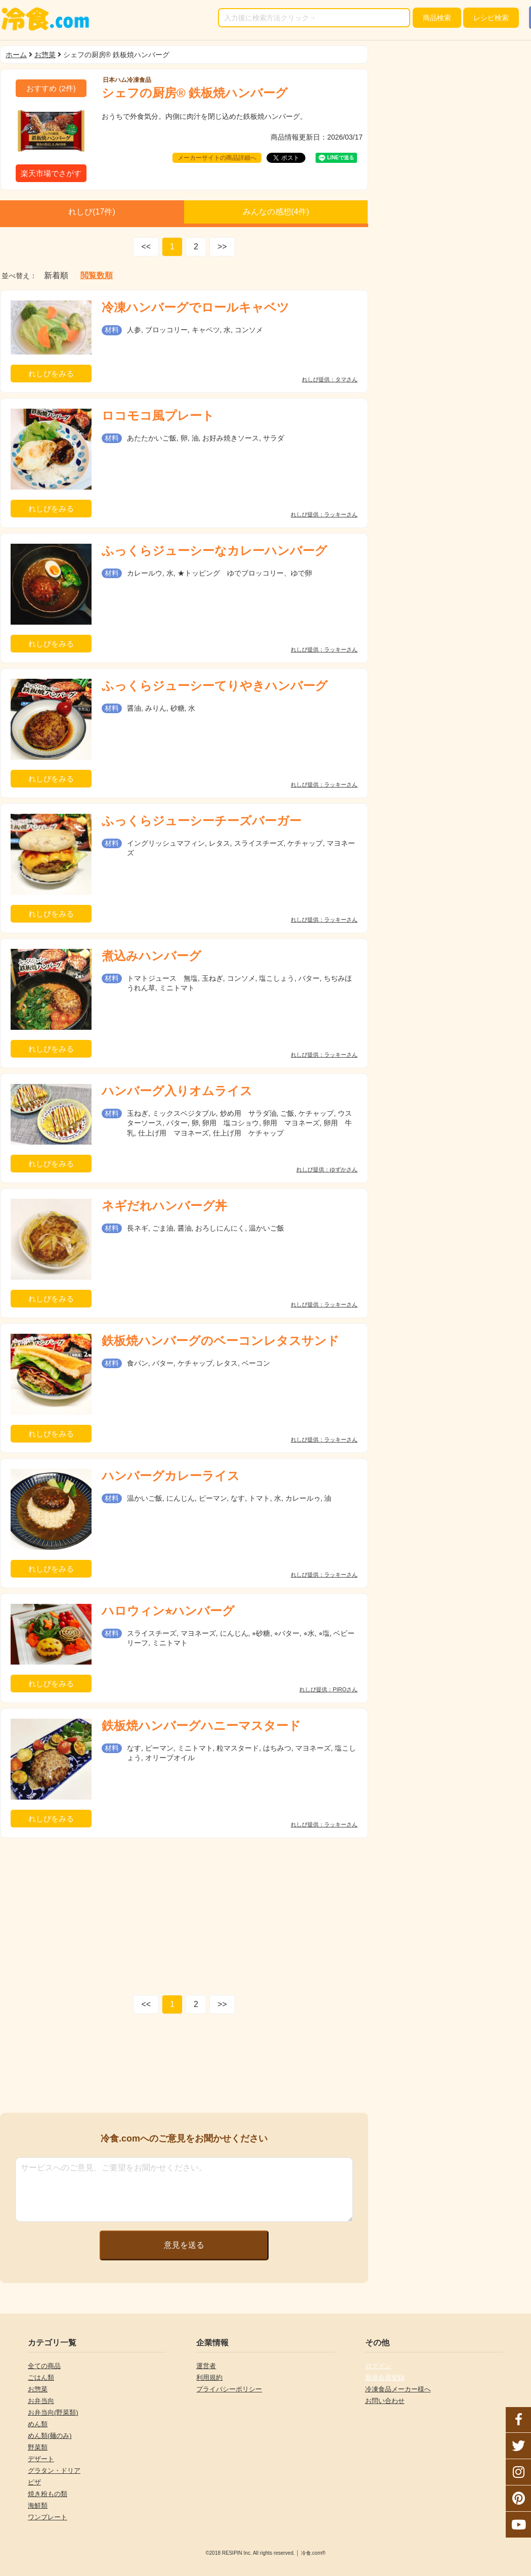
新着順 (56, 276)
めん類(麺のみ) (50, 2435)
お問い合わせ (385, 2400)
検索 (437, 18)
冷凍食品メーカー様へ (398, 2389)
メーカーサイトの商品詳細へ (217, 157)
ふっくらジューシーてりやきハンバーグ (215, 685)
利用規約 (209, 2377)
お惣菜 (45, 54)
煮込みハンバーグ (151, 956)
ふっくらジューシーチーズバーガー (201, 820)
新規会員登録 (385, 2377)
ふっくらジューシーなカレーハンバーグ (214, 550)
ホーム (16, 54)
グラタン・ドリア (54, 2470)
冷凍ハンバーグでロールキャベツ (195, 307)
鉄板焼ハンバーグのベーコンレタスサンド (220, 1340)
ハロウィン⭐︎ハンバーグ (168, 1611)
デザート (41, 2459)
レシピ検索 (491, 18)
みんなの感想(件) (276, 211)
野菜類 (38, 2447)
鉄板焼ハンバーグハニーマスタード (201, 1725)
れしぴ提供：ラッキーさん (324, 514)
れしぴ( (91, 211)
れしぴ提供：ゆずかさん (327, 1169)
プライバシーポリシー (229, 2389)
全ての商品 (44, 2366)
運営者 (206, 2366)
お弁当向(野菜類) (53, 2412)
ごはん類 (41, 2377)
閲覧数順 (96, 276)
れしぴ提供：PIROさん (328, 1689)
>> (222, 246)
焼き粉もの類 (47, 2494)
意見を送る (184, 2245)
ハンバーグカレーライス (171, 1475)
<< (146, 246)
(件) (51, 88)
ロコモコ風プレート (158, 415)
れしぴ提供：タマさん (330, 379)
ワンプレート (47, 2517)
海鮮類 (38, 2505)
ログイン (378, 2366)
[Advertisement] (184, 1914)
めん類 (38, 2424)
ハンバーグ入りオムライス (177, 1091)
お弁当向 (41, 2400)
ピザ (34, 2482)
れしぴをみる (51, 373)
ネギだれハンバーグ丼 (164, 1205)
